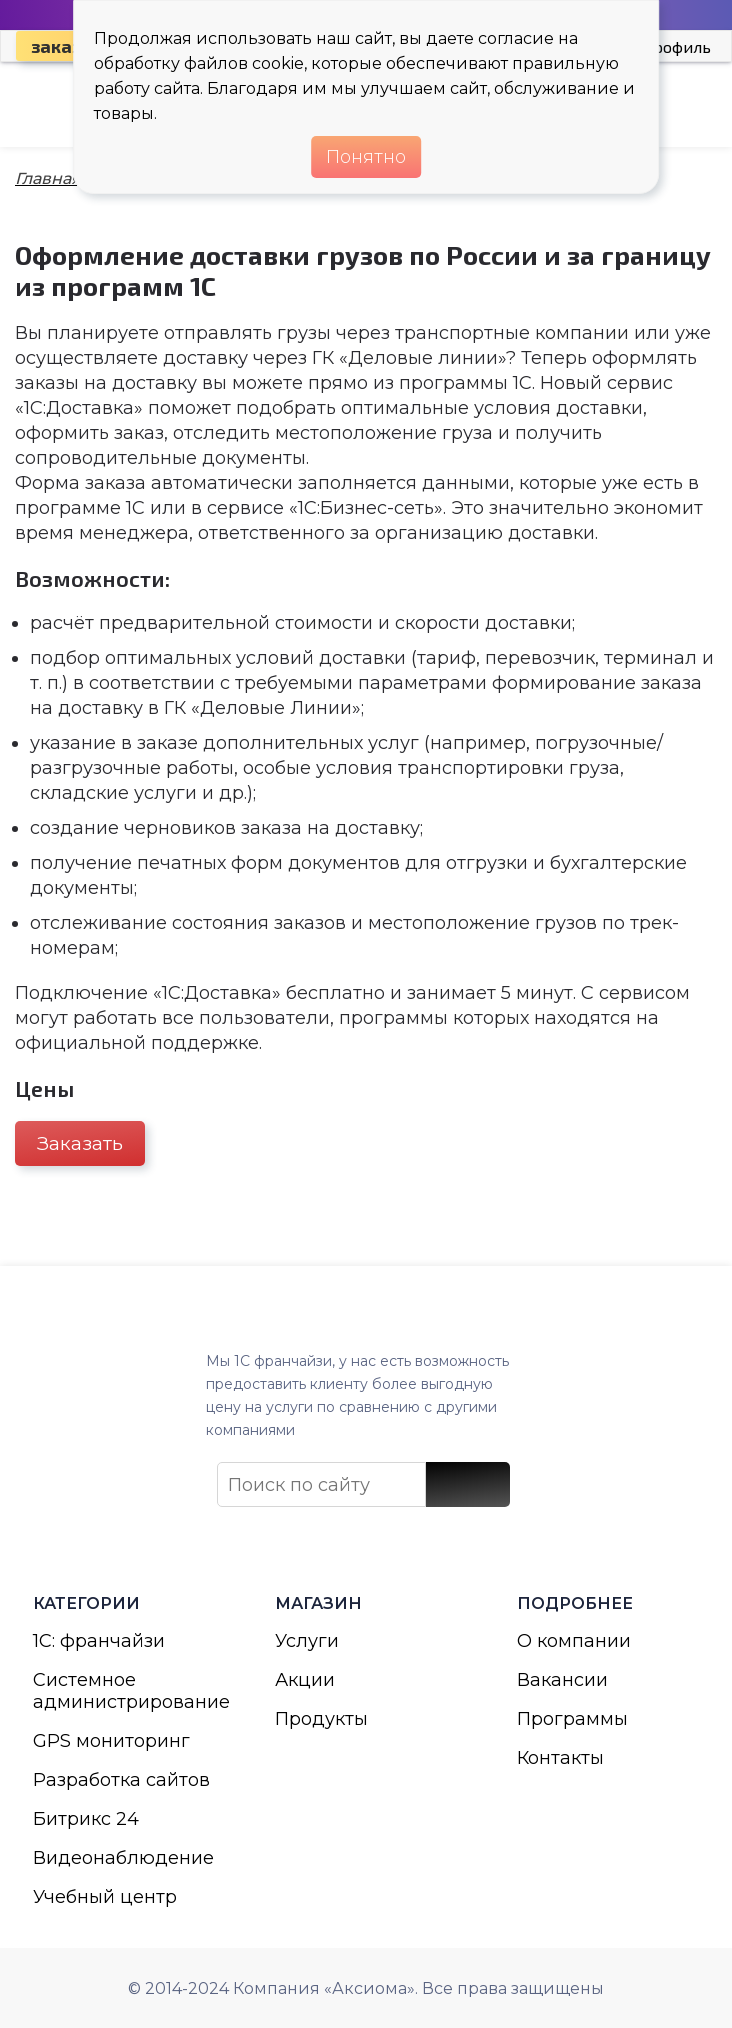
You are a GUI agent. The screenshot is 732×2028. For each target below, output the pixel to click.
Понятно (366, 157)
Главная (48, 178)
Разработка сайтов (121, 1780)
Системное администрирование (124, 1691)
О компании (574, 1641)
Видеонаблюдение (123, 1858)
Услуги (307, 1641)
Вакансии (562, 1680)
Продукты (321, 1719)
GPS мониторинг (111, 1741)
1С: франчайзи (99, 1641)
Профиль (676, 46)
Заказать (80, 1143)
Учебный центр (105, 1897)
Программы (572, 1719)
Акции (305, 1680)
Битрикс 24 (86, 1819)
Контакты (560, 1758)
